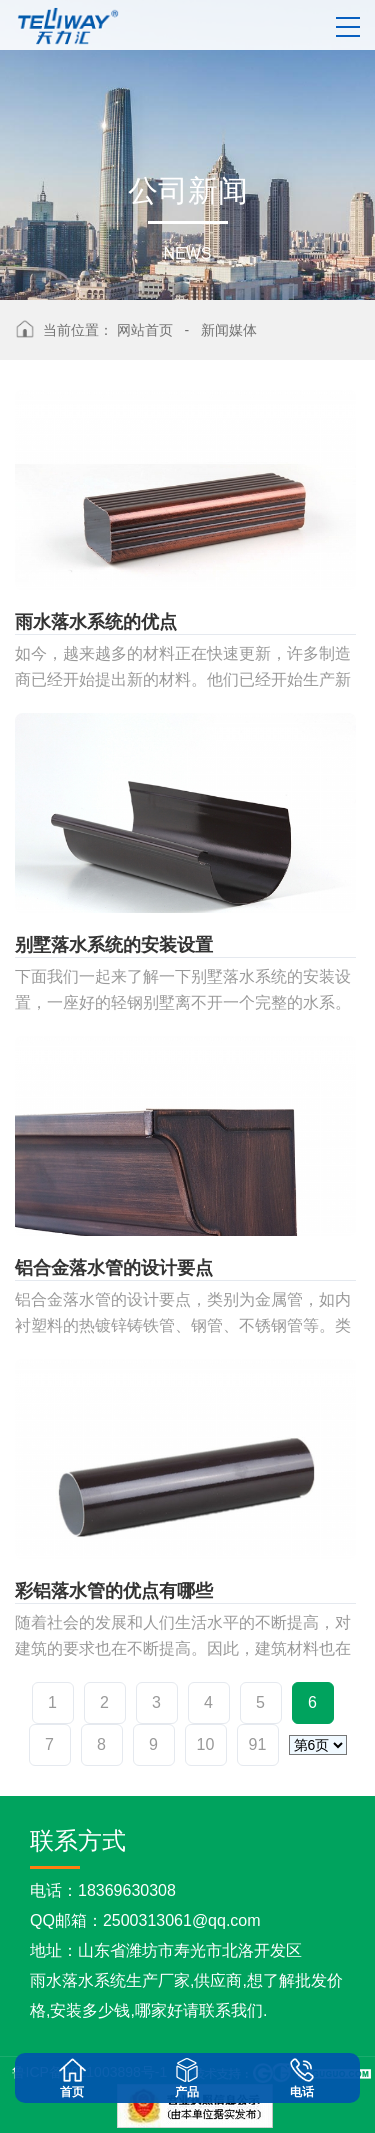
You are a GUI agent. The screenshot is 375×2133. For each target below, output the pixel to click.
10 (206, 1744)
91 (258, 1744)
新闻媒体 (229, 330)
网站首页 (145, 330)
